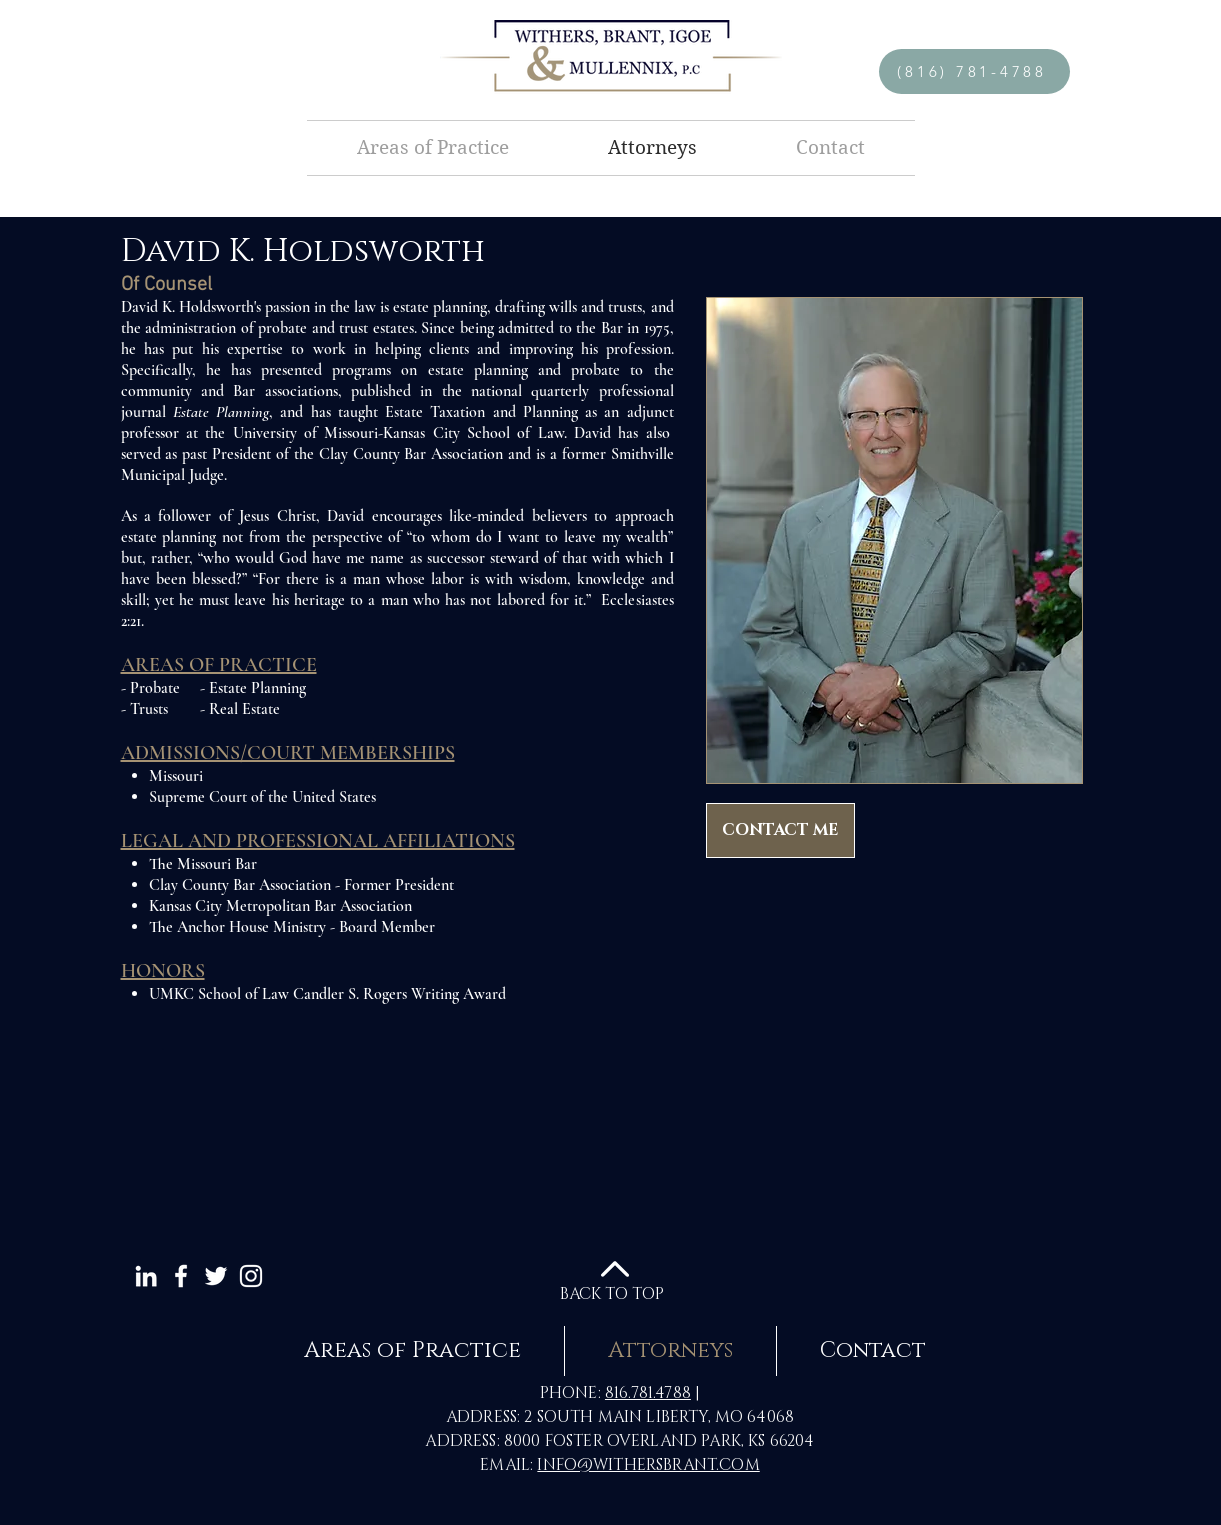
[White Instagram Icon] (251, 1276)
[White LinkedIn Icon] (146, 1276)
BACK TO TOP (612, 1294)
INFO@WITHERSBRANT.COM (648, 1465)
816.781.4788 (648, 1393)
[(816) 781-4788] (974, 71)
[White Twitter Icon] (216, 1276)
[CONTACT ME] (780, 830)
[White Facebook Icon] (181, 1276)
